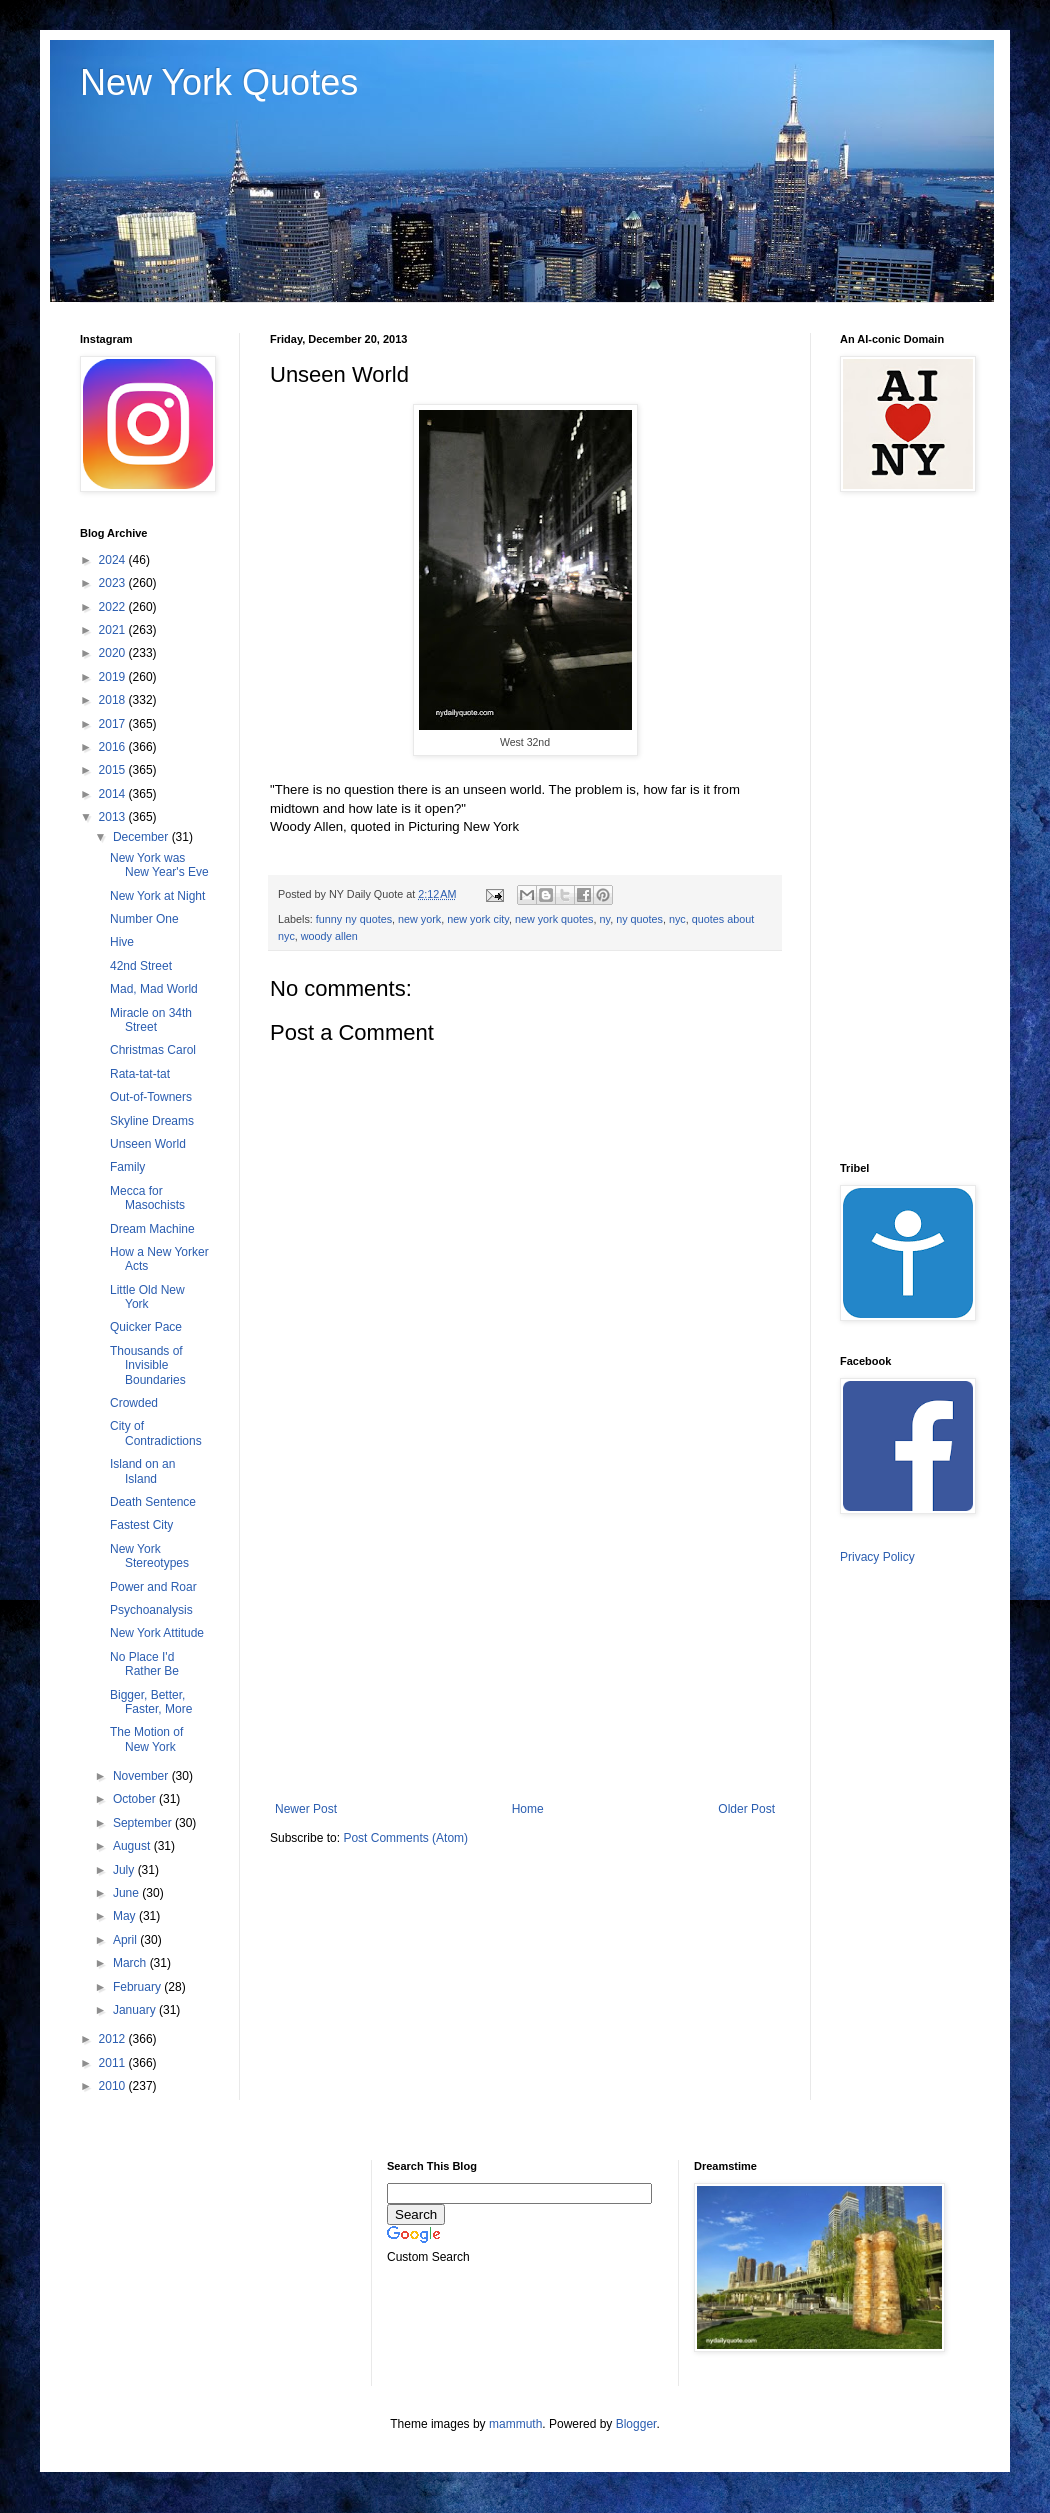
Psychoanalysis (151, 1610)
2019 (114, 677)
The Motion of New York (146, 1739)
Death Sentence (153, 1502)
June (127, 1893)
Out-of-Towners (151, 1097)
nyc (677, 919)
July (125, 1870)
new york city (478, 919)
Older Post (746, 1809)
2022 (114, 607)
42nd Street (141, 966)
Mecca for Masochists (147, 1198)
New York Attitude (157, 1633)
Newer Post (306, 1809)
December (142, 837)
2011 (114, 2063)
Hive (122, 942)
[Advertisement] (525, 1637)
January (136, 2010)
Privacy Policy (877, 1557)
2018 (114, 700)
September (144, 1823)
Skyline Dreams (152, 1121)
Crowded (134, 1403)
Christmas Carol (153, 1050)
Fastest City (141, 1525)
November (142, 1776)
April (126, 1940)
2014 (114, 794)
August (133, 1846)
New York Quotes (219, 82)
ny (605, 919)
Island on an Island (142, 1471)
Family (127, 1167)
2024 (114, 560)
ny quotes (639, 919)
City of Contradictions (156, 1433)
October (136, 1799)
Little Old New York (147, 1297)
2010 (114, 2086)
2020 (114, 653)
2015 (114, 770)
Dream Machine (152, 1229)
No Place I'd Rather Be (144, 1664)
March (131, 1963)
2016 (114, 747)
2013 (114, 817)
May (126, 1916)
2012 (114, 2039)
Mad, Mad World (154, 989)
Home (528, 1809)
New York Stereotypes (149, 1556)
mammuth (515, 2424)
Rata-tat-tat (140, 1074)
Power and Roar (153, 1587)
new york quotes (554, 919)
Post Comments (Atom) (405, 1838)
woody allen (329, 936)
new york (419, 919)
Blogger (636, 2424)
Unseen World (148, 1144)
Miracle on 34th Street (151, 1020)
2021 (114, 630)
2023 (114, 583)
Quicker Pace (146, 1327)
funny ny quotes (354, 919)
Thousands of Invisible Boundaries (148, 1365)
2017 (114, 724)
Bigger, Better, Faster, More (151, 1702)
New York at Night (157, 896)
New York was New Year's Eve (159, 865)
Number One (144, 919)
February (138, 1987)
